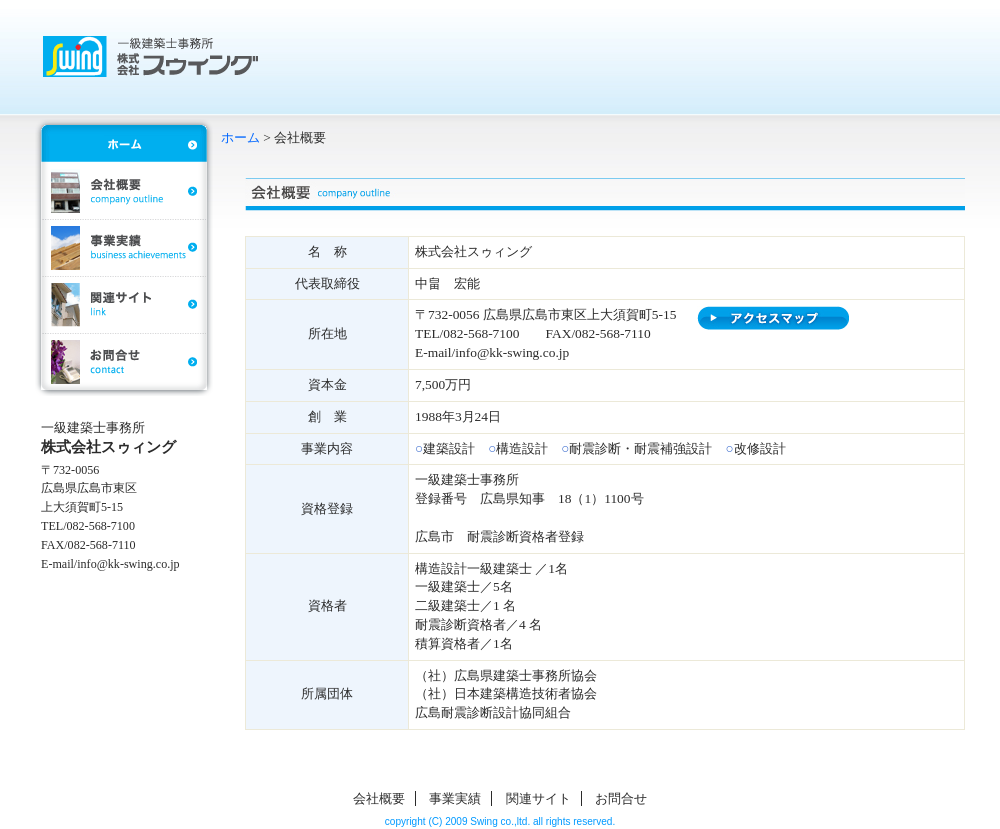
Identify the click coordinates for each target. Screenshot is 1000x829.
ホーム (240, 137)
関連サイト (538, 798)
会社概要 (379, 798)
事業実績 (455, 798)
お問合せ (621, 798)
